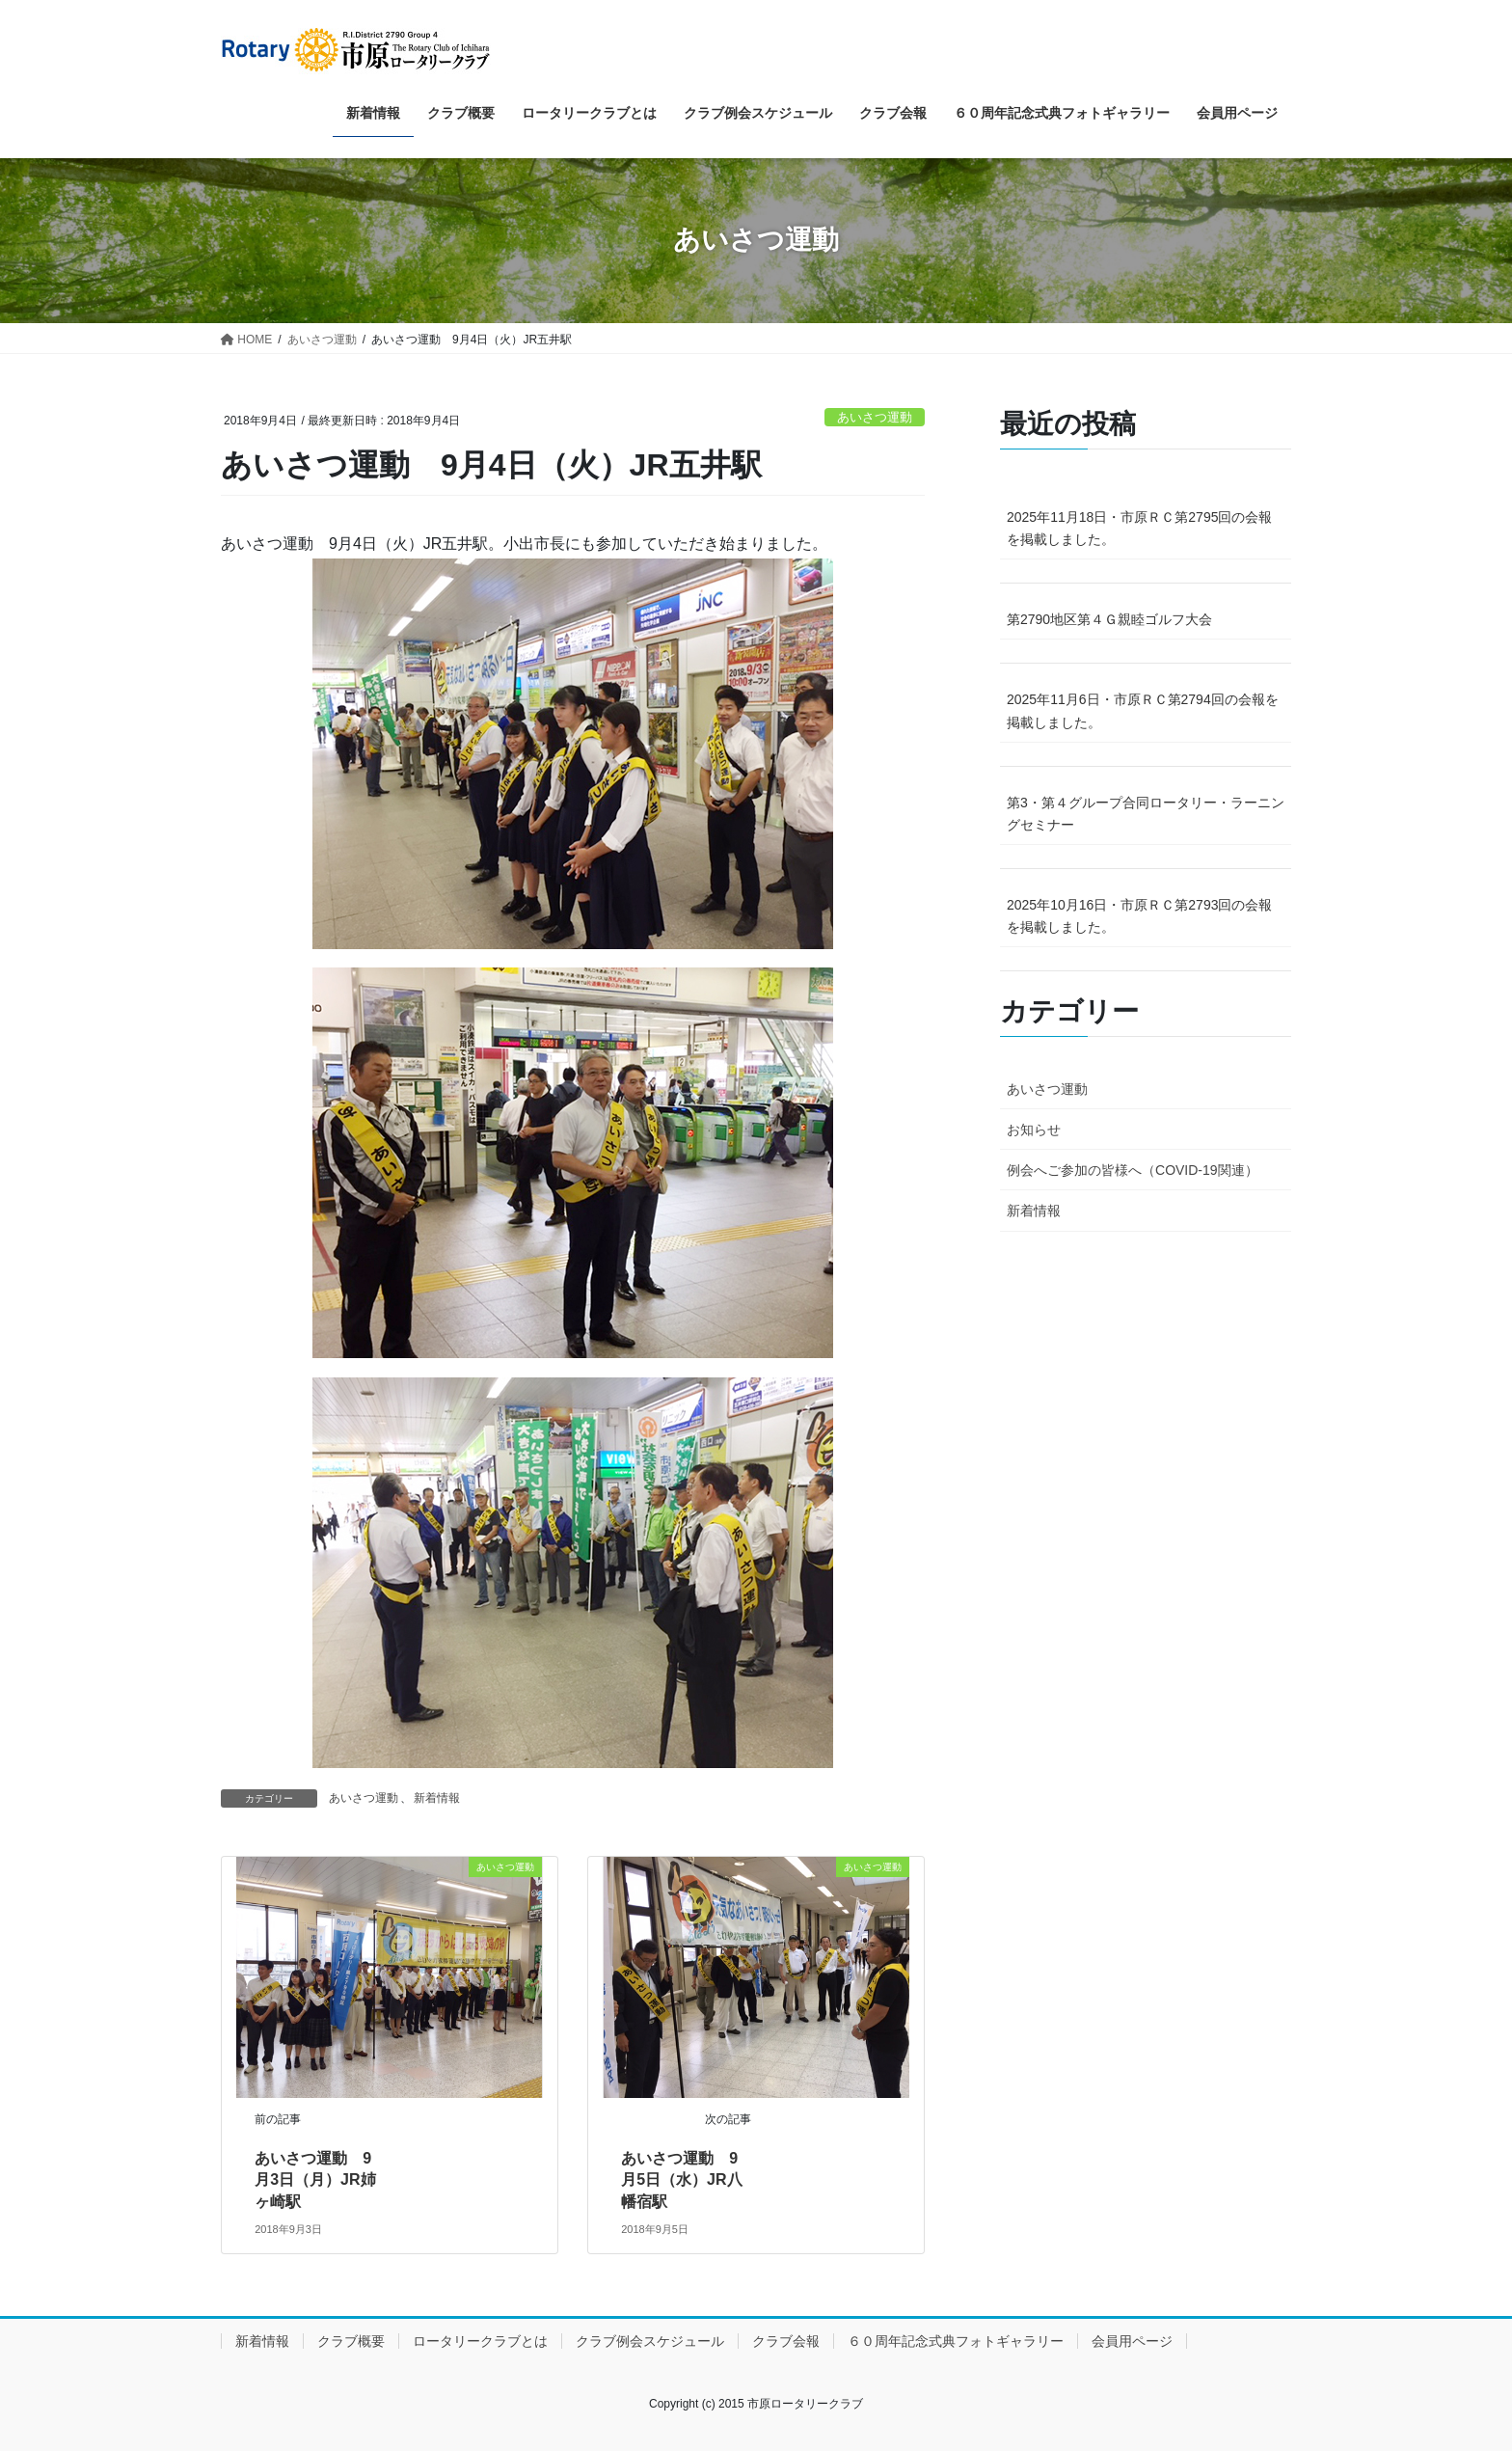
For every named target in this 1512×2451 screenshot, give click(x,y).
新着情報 (437, 1798)
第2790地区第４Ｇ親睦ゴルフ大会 (1109, 619)
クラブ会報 (786, 2341)
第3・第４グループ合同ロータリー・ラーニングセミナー (1145, 813)
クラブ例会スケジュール (650, 2341)
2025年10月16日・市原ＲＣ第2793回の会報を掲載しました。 (1139, 916)
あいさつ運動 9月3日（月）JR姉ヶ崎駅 (315, 2180)
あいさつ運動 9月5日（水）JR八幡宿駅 (681, 2180)
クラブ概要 (351, 2341)
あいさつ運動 (874, 417)
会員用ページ (1132, 2341)
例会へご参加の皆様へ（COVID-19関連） (1132, 1170)
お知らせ (1034, 1129)
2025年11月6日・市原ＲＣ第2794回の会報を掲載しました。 (1143, 710)
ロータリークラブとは (480, 2341)
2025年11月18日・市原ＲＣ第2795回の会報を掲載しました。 (1139, 528)
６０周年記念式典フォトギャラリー (956, 2341)
